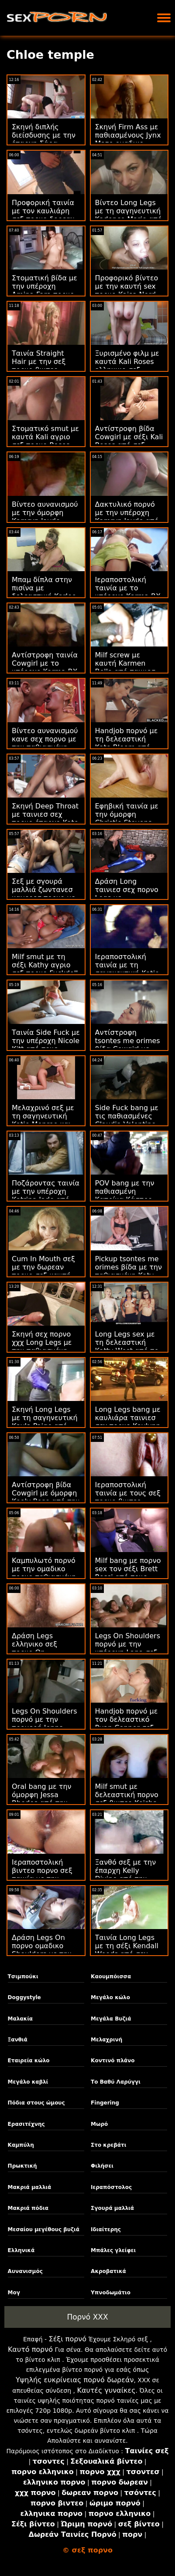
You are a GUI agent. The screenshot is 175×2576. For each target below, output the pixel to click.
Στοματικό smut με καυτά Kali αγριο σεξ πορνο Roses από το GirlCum (45, 441)
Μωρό (99, 2124)
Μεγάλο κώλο (110, 1997)
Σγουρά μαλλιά (112, 2208)
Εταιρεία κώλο (29, 2060)
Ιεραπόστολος (111, 2187)
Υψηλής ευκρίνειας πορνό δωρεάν (75, 2380)
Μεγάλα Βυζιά (111, 2019)
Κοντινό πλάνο (112, 2060)
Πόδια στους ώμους (36, 2103)
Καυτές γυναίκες (106, 2390)
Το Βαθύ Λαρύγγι (116, 2082)
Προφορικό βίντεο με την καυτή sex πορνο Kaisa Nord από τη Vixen (126, 290)
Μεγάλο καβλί (28, 2082)
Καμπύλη (21, 2145)
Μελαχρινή (106, 2040)
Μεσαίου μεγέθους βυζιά (43, 2229)
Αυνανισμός (25, 2271)
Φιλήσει (102, 2166)
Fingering (105, 2103)
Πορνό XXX (87, 2317)
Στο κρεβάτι (108, 2145)
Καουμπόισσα (111, 1976)
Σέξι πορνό (67, 2339)
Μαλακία (20, 2019)
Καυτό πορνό (30, 2349)
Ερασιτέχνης (26, 2124)
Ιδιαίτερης (106, 2229)
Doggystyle (24, 1997)
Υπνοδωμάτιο (110, 2293)
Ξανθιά (17, 2040)
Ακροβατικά (108, 2271)
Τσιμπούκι (23, 1976)
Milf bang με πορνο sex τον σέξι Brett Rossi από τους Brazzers (128, 1572)
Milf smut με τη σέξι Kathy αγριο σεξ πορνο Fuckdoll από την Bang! (45, 969)
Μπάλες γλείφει (113, 2250)
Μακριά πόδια (28, 2208)
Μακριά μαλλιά (29, 2187)
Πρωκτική (22, 2166)
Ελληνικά (21, 2250)
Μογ (14, 2293)
